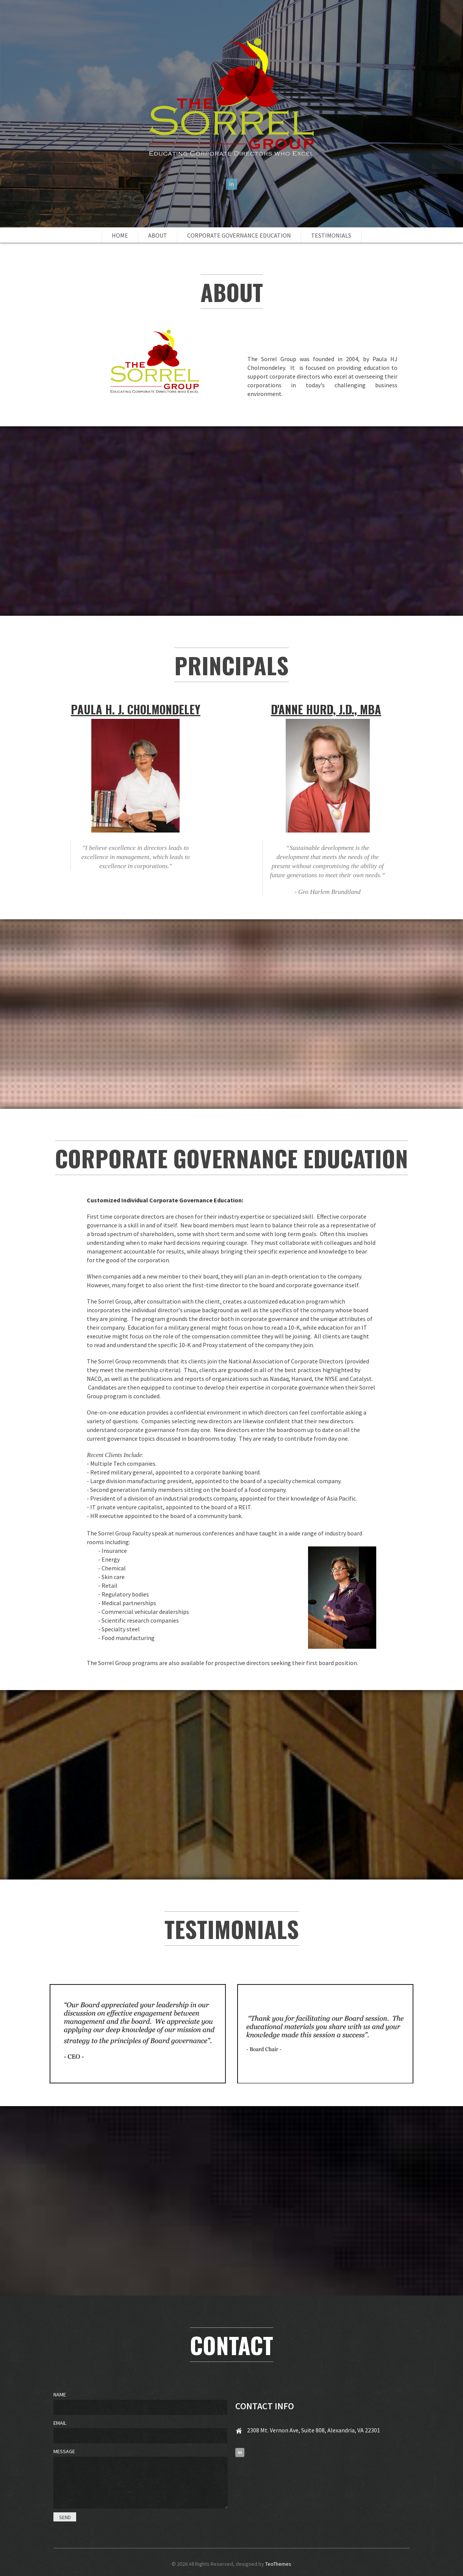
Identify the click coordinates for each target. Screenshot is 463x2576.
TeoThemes (278, 2563)
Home (120, 235)
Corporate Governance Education (239, 235)
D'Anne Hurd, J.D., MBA (326, 709)
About (157, 235)
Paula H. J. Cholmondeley (135, 709)
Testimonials (331, 235)
